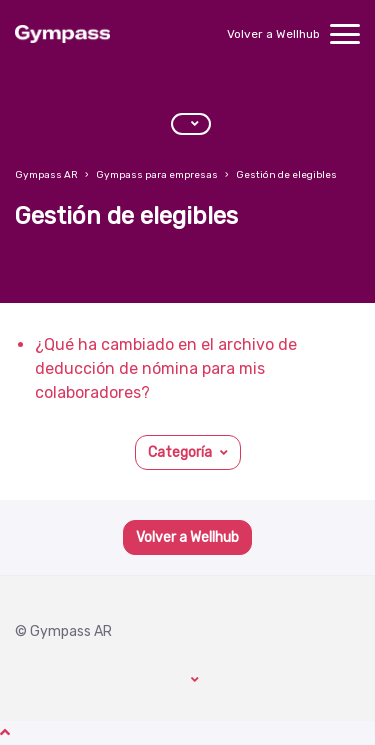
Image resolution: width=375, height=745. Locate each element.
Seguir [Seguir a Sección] (48, 270)
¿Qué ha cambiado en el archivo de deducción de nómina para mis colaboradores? (166, 368)
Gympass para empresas (157, 175)
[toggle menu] (345, 34)
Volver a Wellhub (273, 34)
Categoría (180, 452)
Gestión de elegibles (286, 175)
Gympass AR (46, 175)
